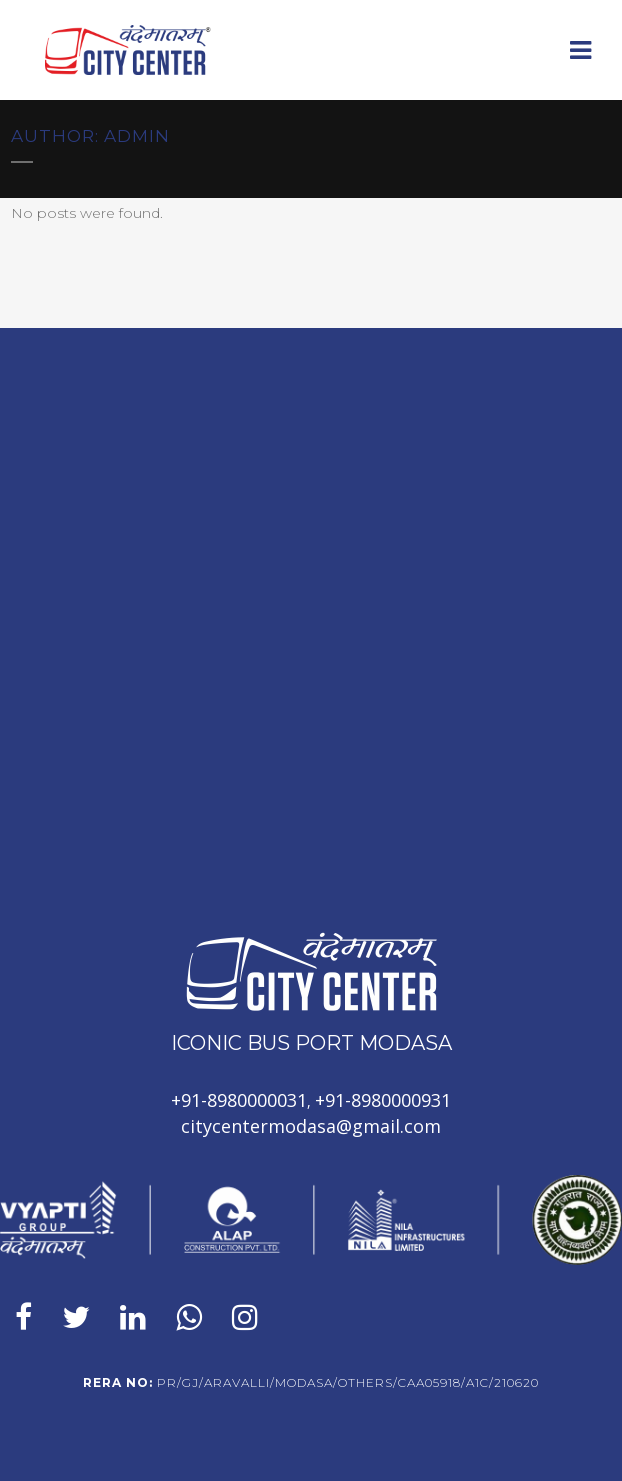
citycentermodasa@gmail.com (311, 1126)
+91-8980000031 (239, 1100)
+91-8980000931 (383, 1100)
